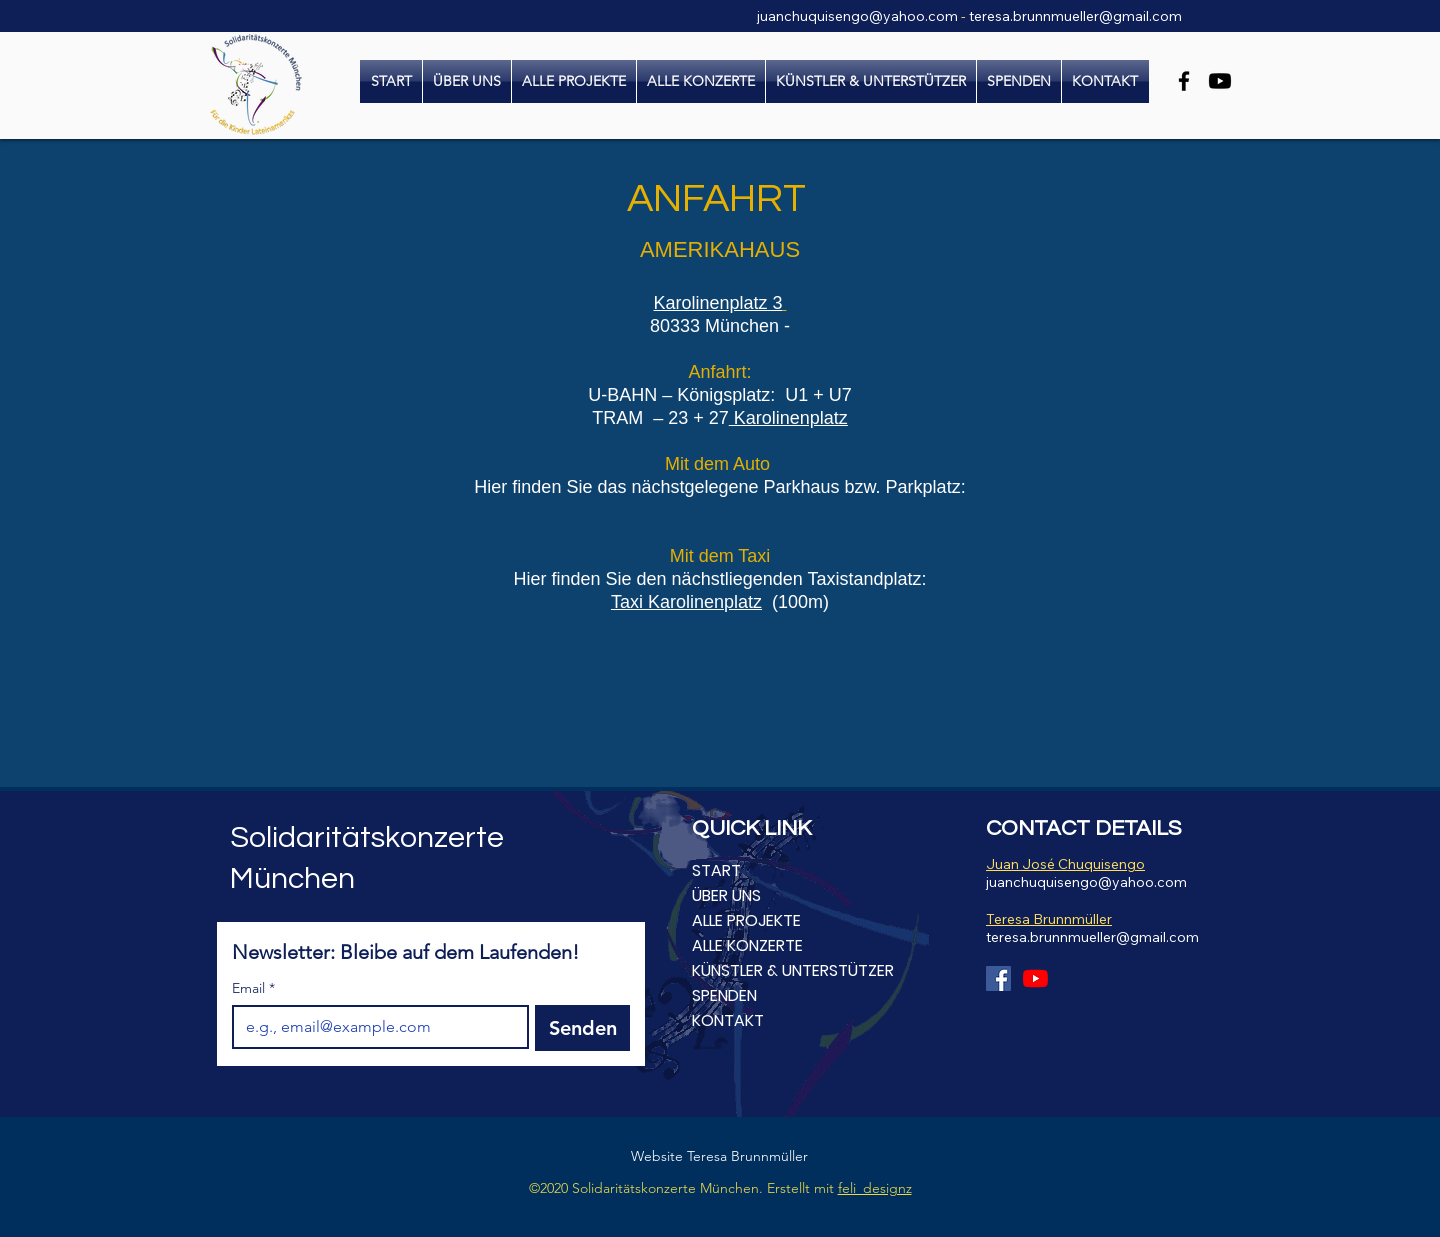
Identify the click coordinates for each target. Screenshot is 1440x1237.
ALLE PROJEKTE (746, 920)
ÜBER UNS (726, 895)
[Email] (374, 1027)
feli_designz (875, 1188)
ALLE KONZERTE (747, 945)
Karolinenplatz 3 (718, 303)
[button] (701, 81)
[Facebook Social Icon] (998, 978)
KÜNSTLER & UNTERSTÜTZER (793, 970)
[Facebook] (1184, 81)
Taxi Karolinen (667, 602)
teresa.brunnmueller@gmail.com (1075, 16)
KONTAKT (728, 1020)
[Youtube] (1035, 978)
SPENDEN (724, 995)
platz (743, 602)
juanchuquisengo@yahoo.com (857, 16)
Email (253, 988)
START (716, 870)
